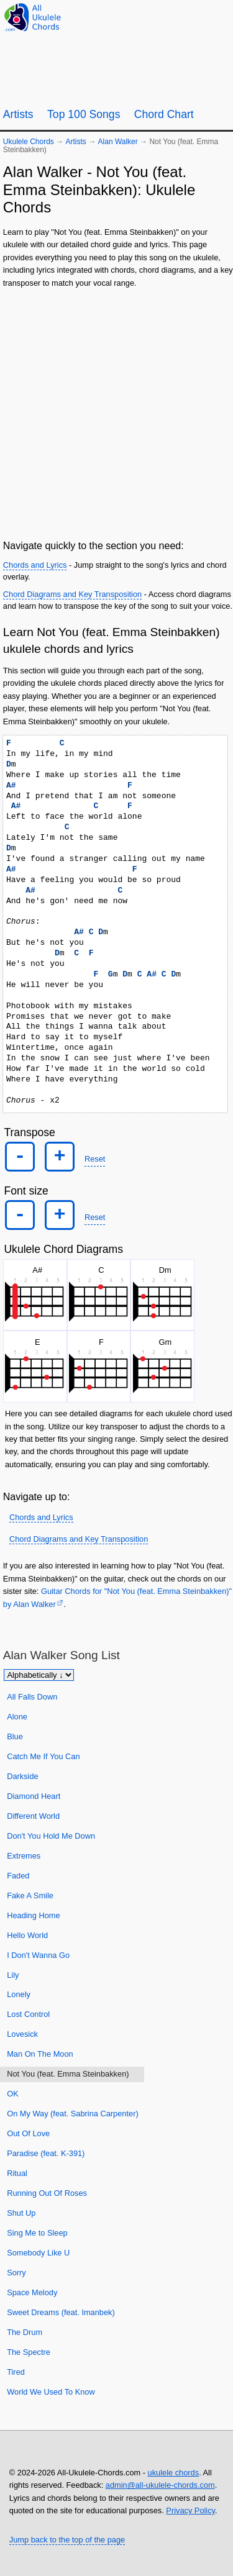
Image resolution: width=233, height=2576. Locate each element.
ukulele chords (173, 2472)
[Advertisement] (116, 412)
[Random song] (189, 16)
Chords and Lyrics (35, 565)
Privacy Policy (190, 2510)
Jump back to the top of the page (67, 2539)
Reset (95, 1158)
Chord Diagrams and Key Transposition (72, 594)
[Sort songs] (39, 1675)
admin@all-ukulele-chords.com (160, 2485)
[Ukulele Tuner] (159, 16)
